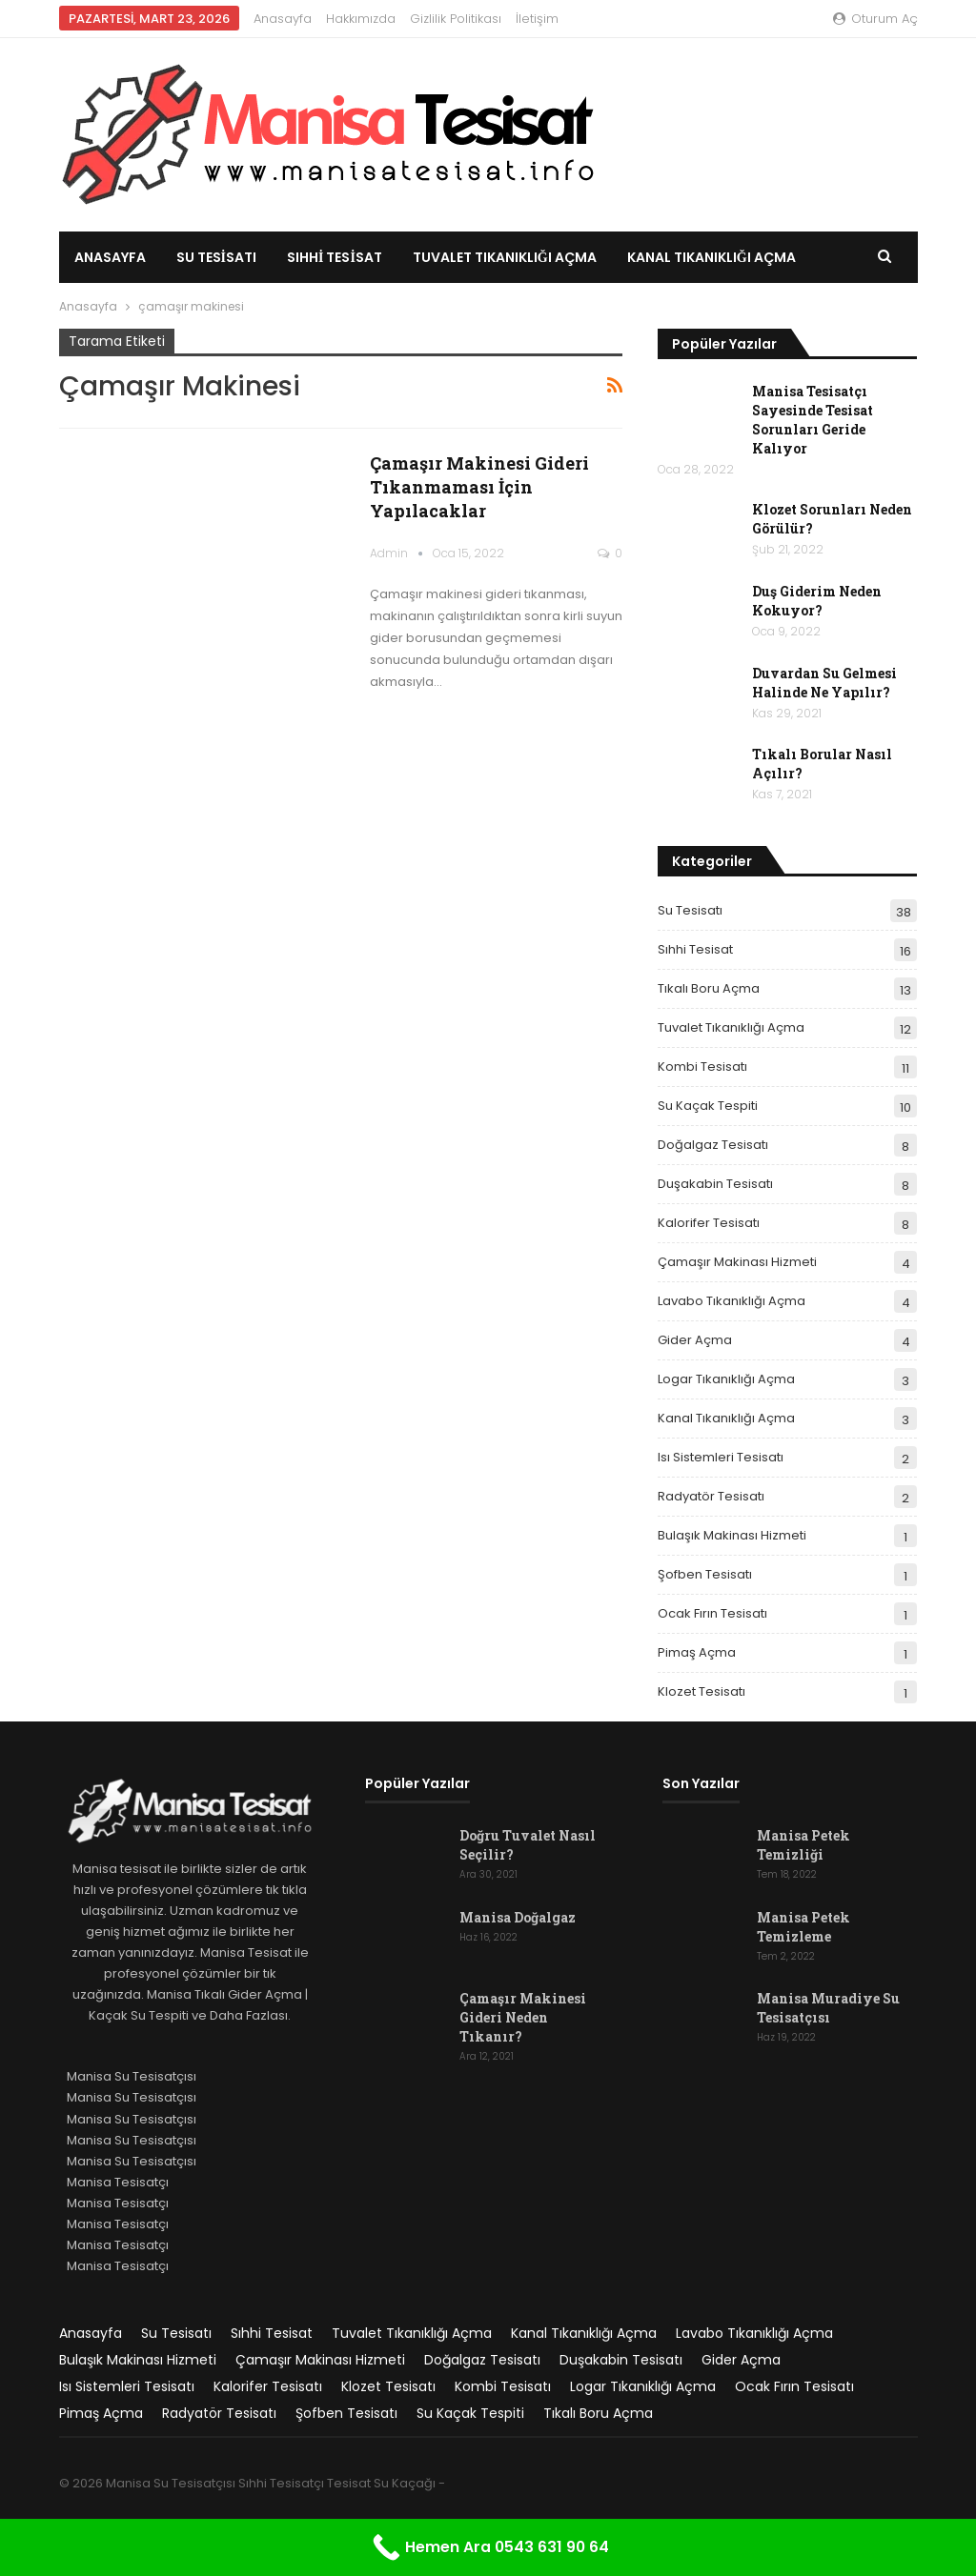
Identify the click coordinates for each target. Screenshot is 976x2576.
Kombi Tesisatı (702, 1066)
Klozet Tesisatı (701, 1691)
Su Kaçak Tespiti (708, 1106)
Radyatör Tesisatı (711, 1496)
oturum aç (875, 19)
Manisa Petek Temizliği (803, 1844)
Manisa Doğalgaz (517, 1917)
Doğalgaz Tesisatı (713, 1145)
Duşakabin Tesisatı (715, 1184)
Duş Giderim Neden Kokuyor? (817, 600)
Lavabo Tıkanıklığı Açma (731, 1301)
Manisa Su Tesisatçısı (131, 2076)
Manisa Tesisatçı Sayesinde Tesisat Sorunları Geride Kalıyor (812, 419)
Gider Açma (695, 1340)
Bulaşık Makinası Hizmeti (732, 1535)
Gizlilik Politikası (455, 19)
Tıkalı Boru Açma (709, 988)
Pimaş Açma (697, 1652)
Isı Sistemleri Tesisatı (720, 1457)
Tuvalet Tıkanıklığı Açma (505, 257)
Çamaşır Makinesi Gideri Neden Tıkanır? (522, 2017)
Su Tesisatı (216, 257)
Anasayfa (283, 19)
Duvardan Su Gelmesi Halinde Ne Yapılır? (824, 682)
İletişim (537, 19)
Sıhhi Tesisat (334, 257)
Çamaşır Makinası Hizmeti (737, 1262)
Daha (646, 257)
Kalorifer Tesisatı (709, 1223)
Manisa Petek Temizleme (803, 1926)
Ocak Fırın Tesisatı (712, 1613)
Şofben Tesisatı (705, 1574)
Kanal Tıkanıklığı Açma (726, 1418)
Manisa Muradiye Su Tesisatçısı (828, 2007)
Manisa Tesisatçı (118, 2182)
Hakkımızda (361, 19)
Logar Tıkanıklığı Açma (726, 1379)
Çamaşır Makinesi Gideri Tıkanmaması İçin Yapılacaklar (479, 487)
